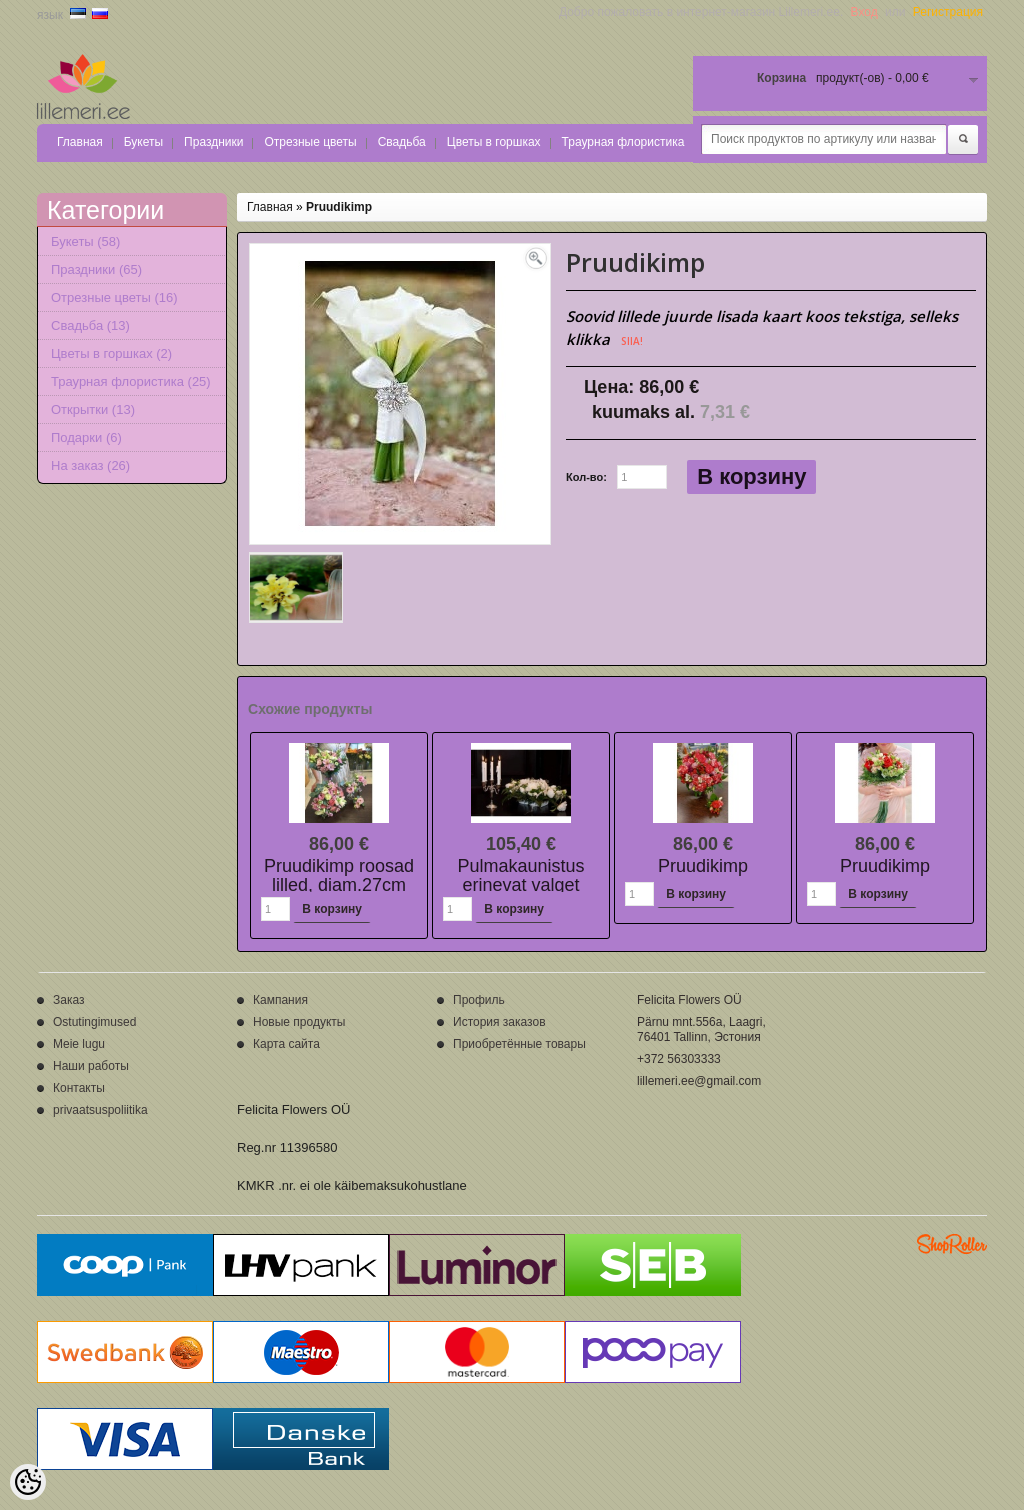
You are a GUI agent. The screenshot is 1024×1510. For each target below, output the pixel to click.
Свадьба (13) (90, 325)
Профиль (479, 1000)
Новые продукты (299, 1022)
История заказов (499, 1022)
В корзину (751, 476)
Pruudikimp (339, 207)
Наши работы (91, 1066)
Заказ (68, 1000)
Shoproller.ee (952, 1244)
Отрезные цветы (310, 142)
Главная (80, 142)
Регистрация (948, 12)
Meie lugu (79, 1044)
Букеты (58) (85, 241)
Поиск (963, 140)
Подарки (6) (86, 437)
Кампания (280, 1000)
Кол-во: (586, 477)
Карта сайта (286, 1044)
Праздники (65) (96, 269)
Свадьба (402, 142)
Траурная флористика (623, 142)
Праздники (213, 142)
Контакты (79, 1088)
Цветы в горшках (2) (111, 353)
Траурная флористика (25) (131, 381)
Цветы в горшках (494, 142)
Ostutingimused (94, 1022)
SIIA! (632, 341)
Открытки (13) (93, 409)
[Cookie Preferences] (28, 1482)
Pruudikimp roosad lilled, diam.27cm (339, 875)
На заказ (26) (90, 465)
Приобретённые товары (519, 1044)
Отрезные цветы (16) (114, 297)
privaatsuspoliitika (100, 1110)
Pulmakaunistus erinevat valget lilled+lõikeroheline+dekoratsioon (573, 885)
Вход (864, 12)
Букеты (143, 142)
